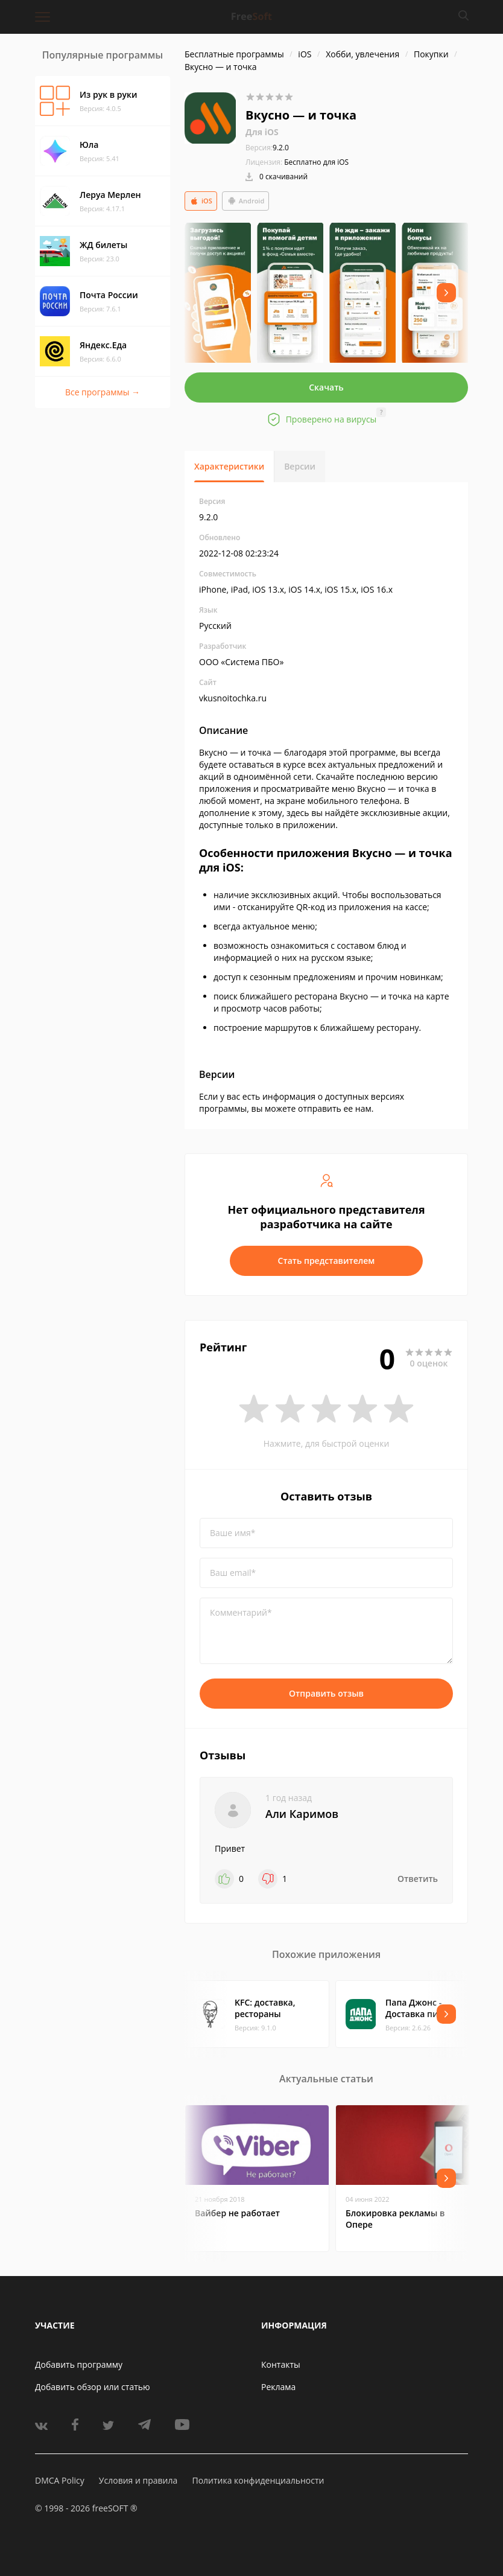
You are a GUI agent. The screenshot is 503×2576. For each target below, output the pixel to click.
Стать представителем (326, 1260)
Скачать (326, 387)
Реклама (278, 2387)
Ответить (417, 1878)
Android (246, 201)
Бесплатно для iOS (316, 162)
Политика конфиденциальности (258, 2480)
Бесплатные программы (234, 54)
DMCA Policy (59, 2480)
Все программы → (102, 392)
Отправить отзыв (326, 1693)
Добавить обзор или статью (92, 2387)
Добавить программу (78, 2364)
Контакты (280, 2364)
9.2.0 (267, 147)
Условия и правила (138, 2480)
